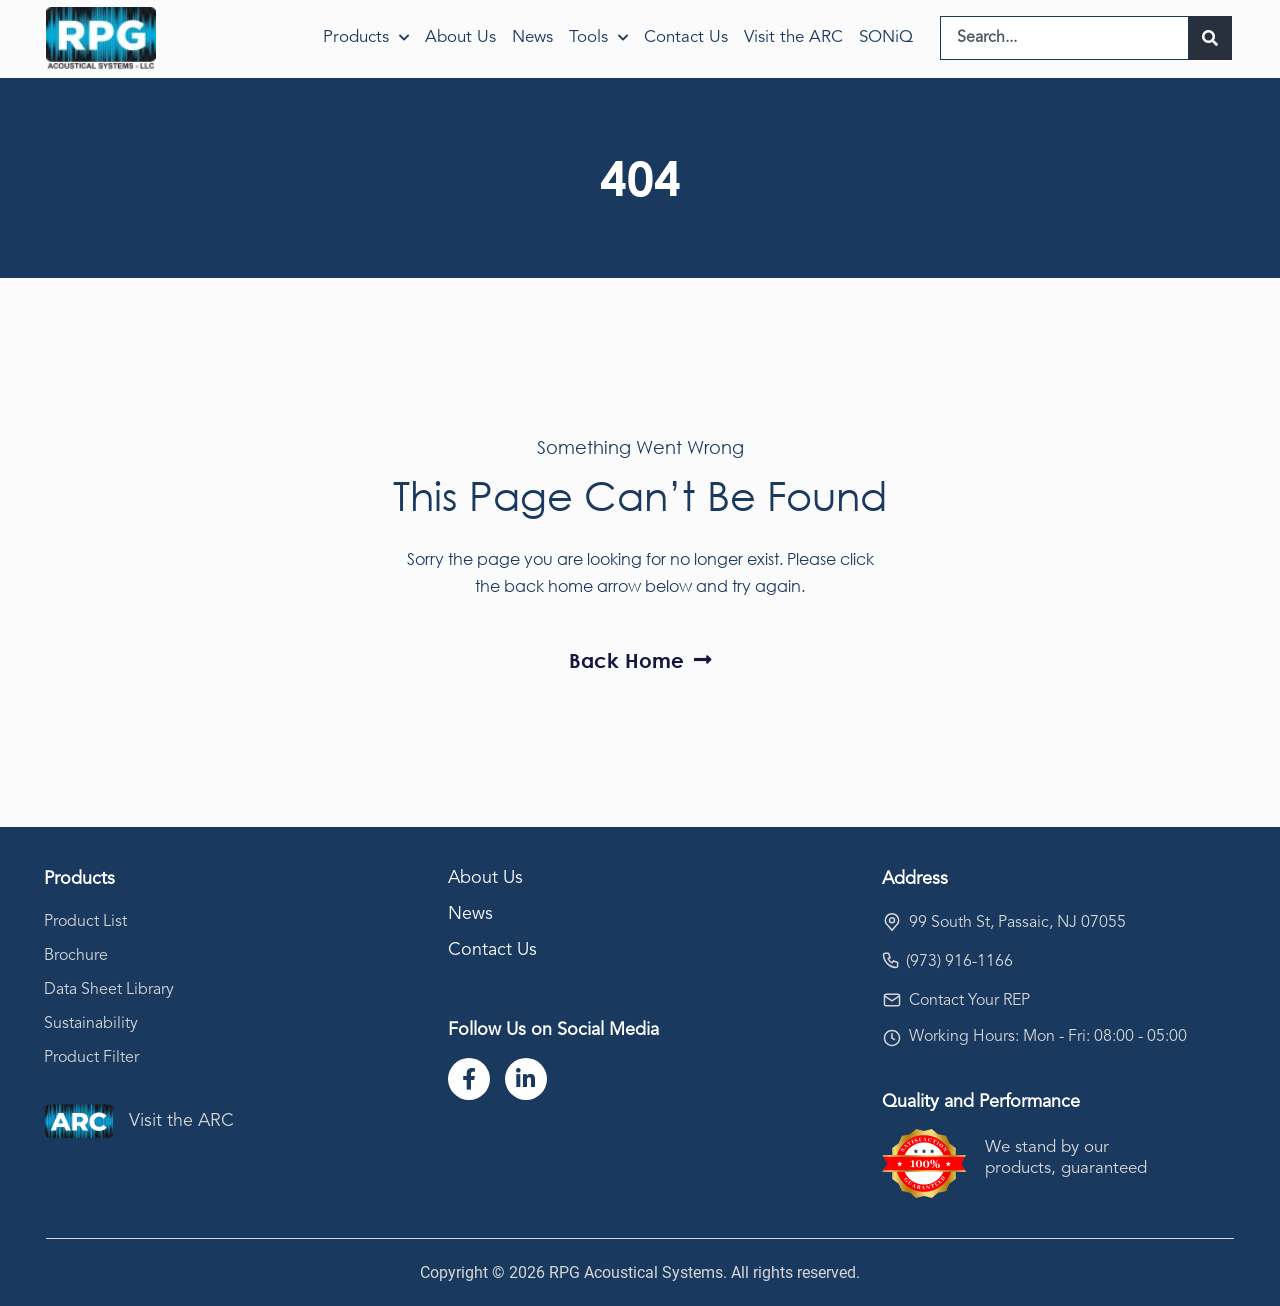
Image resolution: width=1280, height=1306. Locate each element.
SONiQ (886, 37)
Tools (598, 38)
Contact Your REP (969, 1001)
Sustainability (91, 1024)
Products (366, 38)
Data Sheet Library (109, 990)
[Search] (1210, 38)
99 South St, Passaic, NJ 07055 (1017, 923)
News (532, 37)
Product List (85, 922)
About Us (460, 37)
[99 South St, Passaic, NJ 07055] (892, 922)
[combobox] (1064, 38)
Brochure (76, 956)
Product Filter (91, 1058)
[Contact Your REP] (892, 1000)
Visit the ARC (793, 37)
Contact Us (686, 37)
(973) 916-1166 (959, 962)
